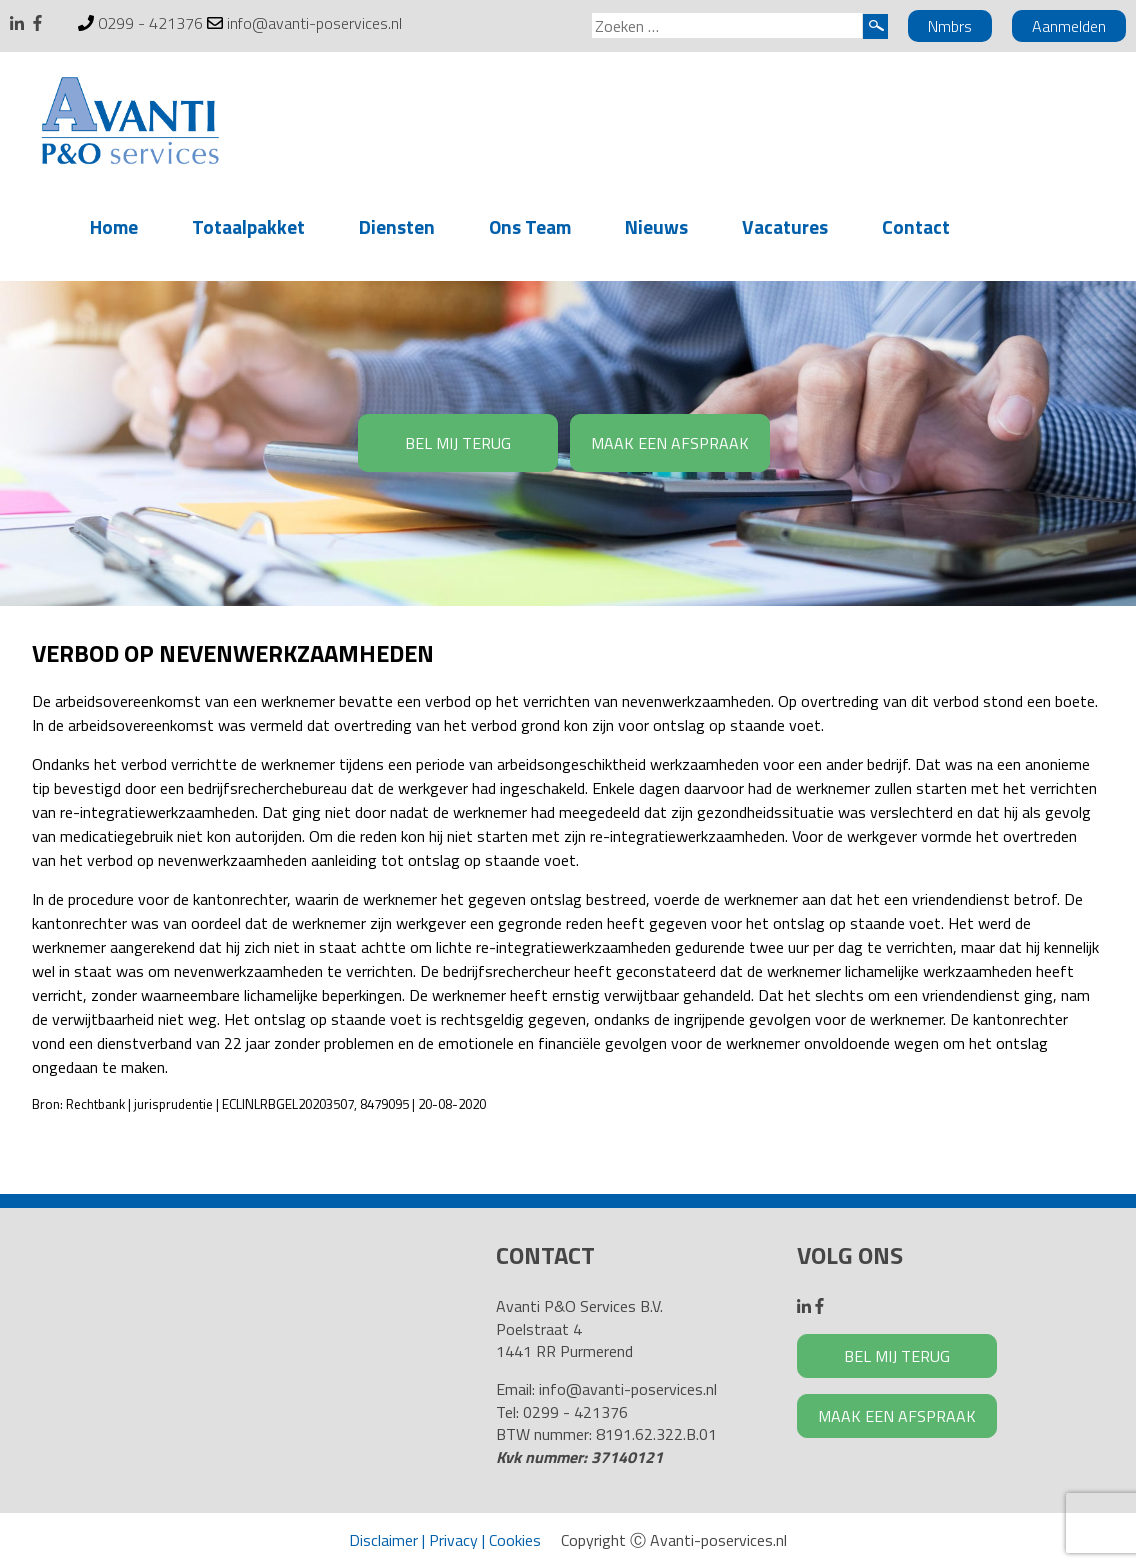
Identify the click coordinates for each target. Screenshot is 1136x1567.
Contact (916, 226)
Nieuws (656, 226)
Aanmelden (1069, 26)
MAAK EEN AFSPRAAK (670, 443)
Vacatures (785, 226)
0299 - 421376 (150, 23)
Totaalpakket (248, 226)
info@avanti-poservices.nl (314, 23)
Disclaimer (383, 1540)
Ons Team (530, 226)
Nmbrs (950, 26)
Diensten (397, 226)
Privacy (453, 1540)
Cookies (515, 1540)
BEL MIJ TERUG (458, 443)
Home (114, 226)
